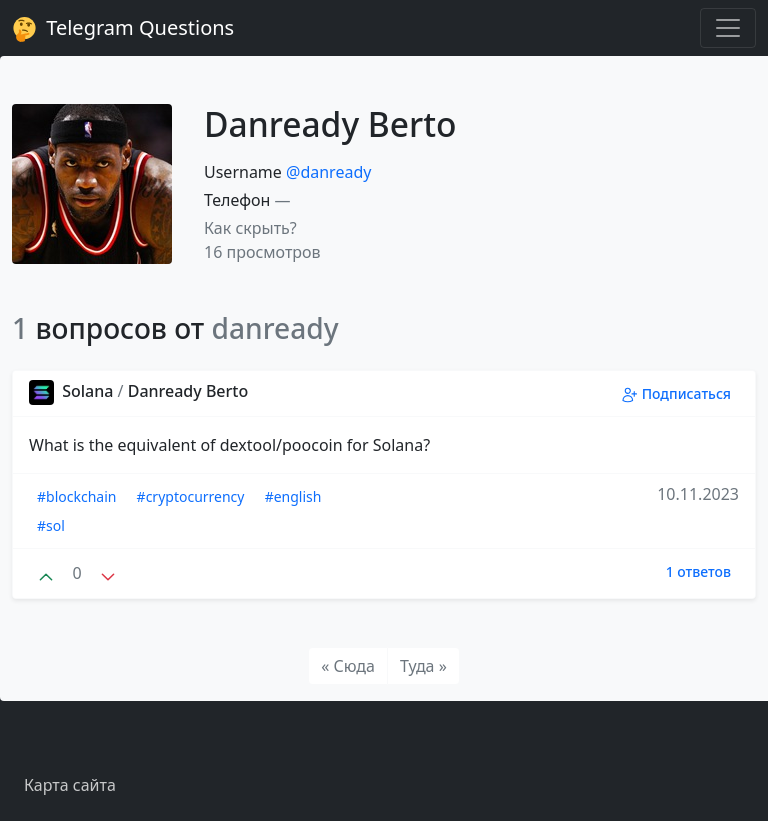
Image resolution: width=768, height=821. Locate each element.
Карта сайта (70, 785)
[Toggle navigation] (728, 28)
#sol (51, 525)
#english (293, 496)
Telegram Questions (123, 28)
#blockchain (76, 496)
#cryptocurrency (191, 496)
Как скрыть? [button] (250, 228)
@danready (328, 172)
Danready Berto (188, 391)
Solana (73, 391)
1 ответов (698, 571)
